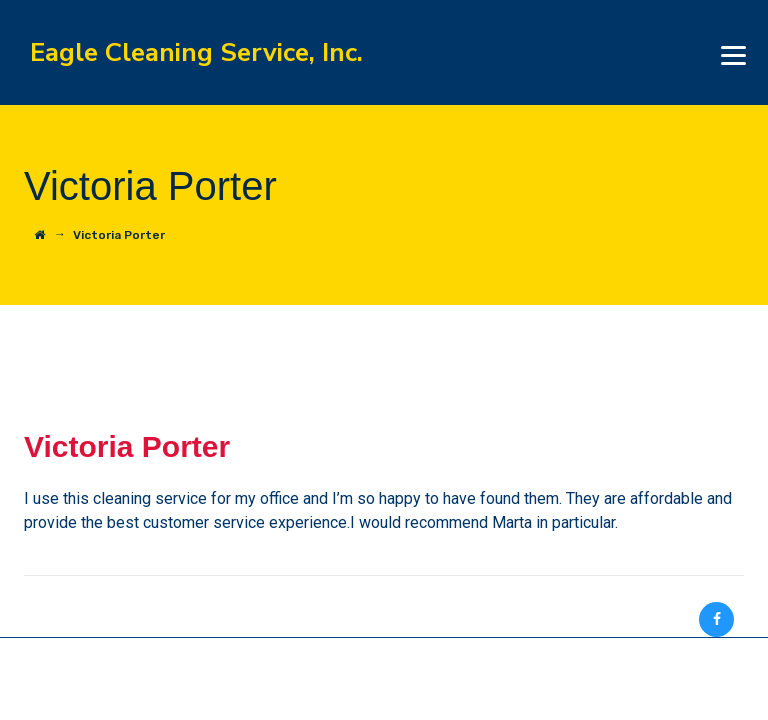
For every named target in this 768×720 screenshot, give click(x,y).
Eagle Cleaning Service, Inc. (196, 52)
